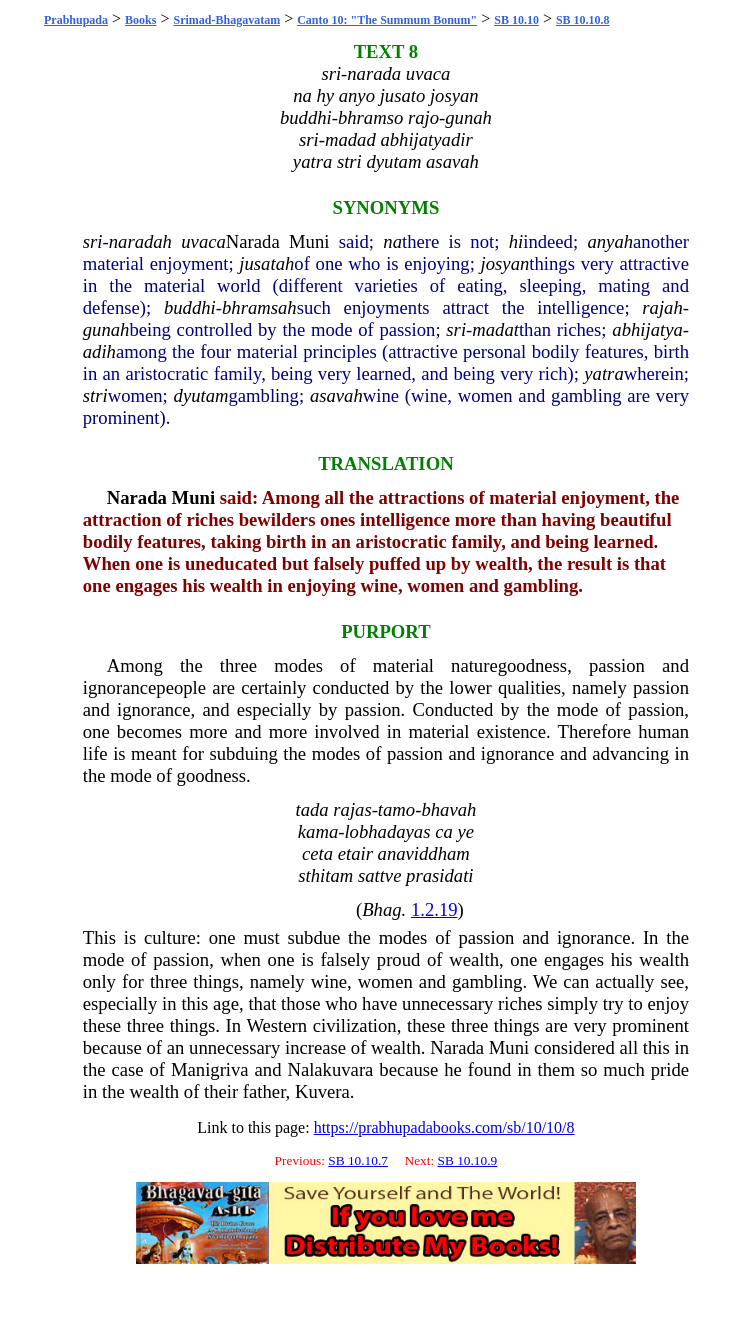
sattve (380, 875)
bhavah (448, 809)
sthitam (325, 875)
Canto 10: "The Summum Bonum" (387, 20)
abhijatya (647, 329)
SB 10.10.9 (468, 1160)
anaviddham (424, 853)
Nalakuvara (330, 1069)
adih (99, 351)
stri (95, 395)
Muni (309, 241)
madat (495, 329)
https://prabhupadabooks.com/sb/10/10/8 (444, 1127)
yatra (603, 373)
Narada (253, 241)
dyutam (201, 395)
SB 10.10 (516, 20)
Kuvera (322, 1091)
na (392, 241)
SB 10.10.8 (583, 20)
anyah (610, 241)
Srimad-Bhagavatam (226, 20)
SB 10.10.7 (358, 1160)
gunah (106, 329)
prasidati (439, 875)
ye (465, 831)
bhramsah (259, 307)
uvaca (203, 241)
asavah (336, 395)
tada (311, 809)
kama (318, 831)
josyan (505, 263)
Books (140, 20)
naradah (140, 241)
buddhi (190, 307)
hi (516, 241)
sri (93, 241)
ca (444, 831)
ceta (317, 853)
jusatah (266, 263)
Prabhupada (76, 20)
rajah (662, 307)
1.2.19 (434, 909)
